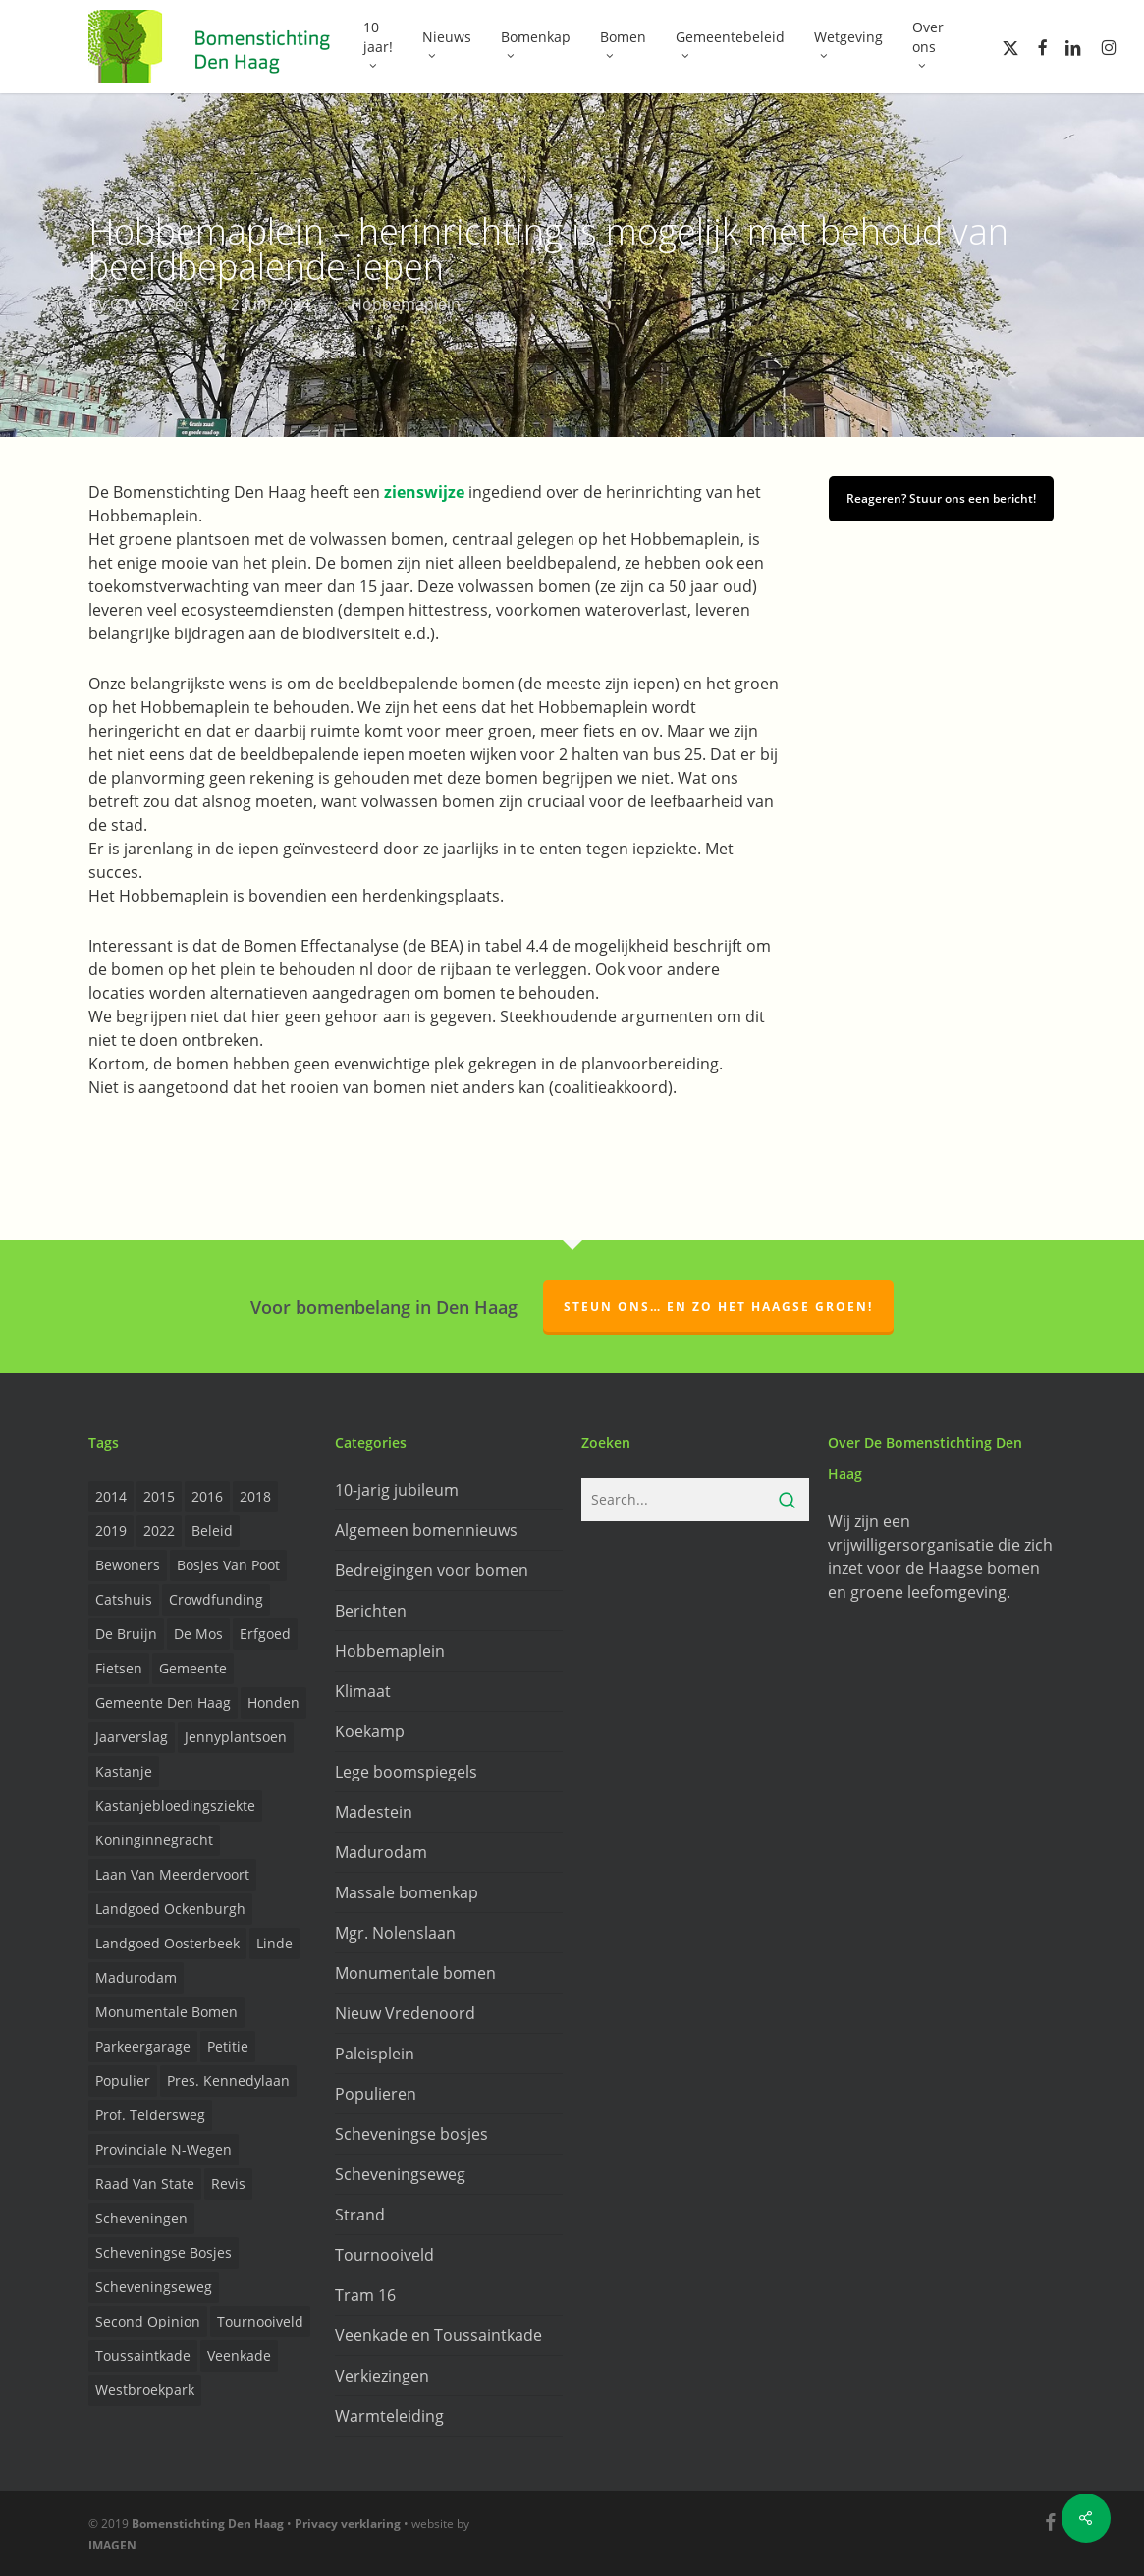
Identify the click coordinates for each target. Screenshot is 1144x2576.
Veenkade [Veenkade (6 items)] (239, 2355)
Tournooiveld (384, 2255)
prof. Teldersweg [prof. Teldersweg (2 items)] (150, 2115)
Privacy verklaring (348, 2523)
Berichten (371, 1610)
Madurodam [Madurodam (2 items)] (136, 1977)
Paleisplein (374, 2053)
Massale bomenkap (406, 1892)
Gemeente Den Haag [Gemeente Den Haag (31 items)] (163, 1702)
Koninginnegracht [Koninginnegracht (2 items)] (154, 1840)
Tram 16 (365, 2295)
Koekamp (370, 1731)
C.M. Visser (150, 304)
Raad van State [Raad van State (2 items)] (144, 2183)
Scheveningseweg (400, 2174)
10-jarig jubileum (397, 1490)
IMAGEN (112, 2545)
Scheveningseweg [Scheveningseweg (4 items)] (153, 2286)
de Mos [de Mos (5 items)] (198, 1633)
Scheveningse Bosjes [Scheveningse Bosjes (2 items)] (163, 2252)
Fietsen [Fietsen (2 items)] (118, 1668)
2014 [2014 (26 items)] (111, 1496)
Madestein (373, 1812)
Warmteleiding (389, 2416)
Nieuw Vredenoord (405, 2013)
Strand (360, 2214)
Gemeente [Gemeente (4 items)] (193, 1668)
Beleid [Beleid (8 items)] (212, 1530)
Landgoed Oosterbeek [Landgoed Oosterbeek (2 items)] (167, 1943)
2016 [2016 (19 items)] (207, 1496)
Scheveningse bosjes (411, 2134)
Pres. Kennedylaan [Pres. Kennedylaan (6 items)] (228, 2080)
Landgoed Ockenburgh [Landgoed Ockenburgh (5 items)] (170, 1908)
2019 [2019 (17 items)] (111, 1530)
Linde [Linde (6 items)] (274, 1943)
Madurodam (381, 1852)
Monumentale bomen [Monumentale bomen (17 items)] (166, 2011)
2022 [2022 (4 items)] (159, 1530)
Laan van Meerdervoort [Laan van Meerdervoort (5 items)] (172, 1874)
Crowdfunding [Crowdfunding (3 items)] (216, 1599)
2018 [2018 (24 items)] (255, 1496)
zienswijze (424, 492)
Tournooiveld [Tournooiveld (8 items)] (260, 2321)
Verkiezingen (382, 2375)
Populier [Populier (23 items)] (122, 2080)
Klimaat (363, 1691)
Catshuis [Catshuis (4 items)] (123, 1599)
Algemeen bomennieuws (426, 1530)
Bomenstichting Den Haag (208, 2523)
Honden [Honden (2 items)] (273, 1702)
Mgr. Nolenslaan (395, 1933)
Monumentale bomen (415, 1973)
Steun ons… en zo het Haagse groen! (718, 1306)
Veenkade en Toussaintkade (438, 2335)
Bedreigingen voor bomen (431, 1570)
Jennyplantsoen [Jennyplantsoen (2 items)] (236, 1736)
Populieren (375, 2094)
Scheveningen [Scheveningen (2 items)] (141, 2218)
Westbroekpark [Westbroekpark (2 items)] (144, 2390)
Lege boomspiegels (406, 1771)
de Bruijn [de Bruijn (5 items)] (126, 1633)
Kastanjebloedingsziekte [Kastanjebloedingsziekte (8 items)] (175, 1805)
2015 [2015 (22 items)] (159, 1496)
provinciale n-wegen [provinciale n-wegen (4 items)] (163, 2149)
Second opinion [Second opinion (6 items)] (147, 2321)
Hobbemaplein (406, 304)
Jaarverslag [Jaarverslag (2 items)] (131, 1736)
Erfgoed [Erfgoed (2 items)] (265, 1633)
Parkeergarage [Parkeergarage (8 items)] (143, 2046)
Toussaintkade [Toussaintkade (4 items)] (143, 2355)
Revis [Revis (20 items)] (228, 2183)
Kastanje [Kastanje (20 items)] (123, 1771)
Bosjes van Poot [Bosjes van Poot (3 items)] (228, 1565)
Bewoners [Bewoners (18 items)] (127, 1565)
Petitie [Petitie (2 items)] (227, 2046)
